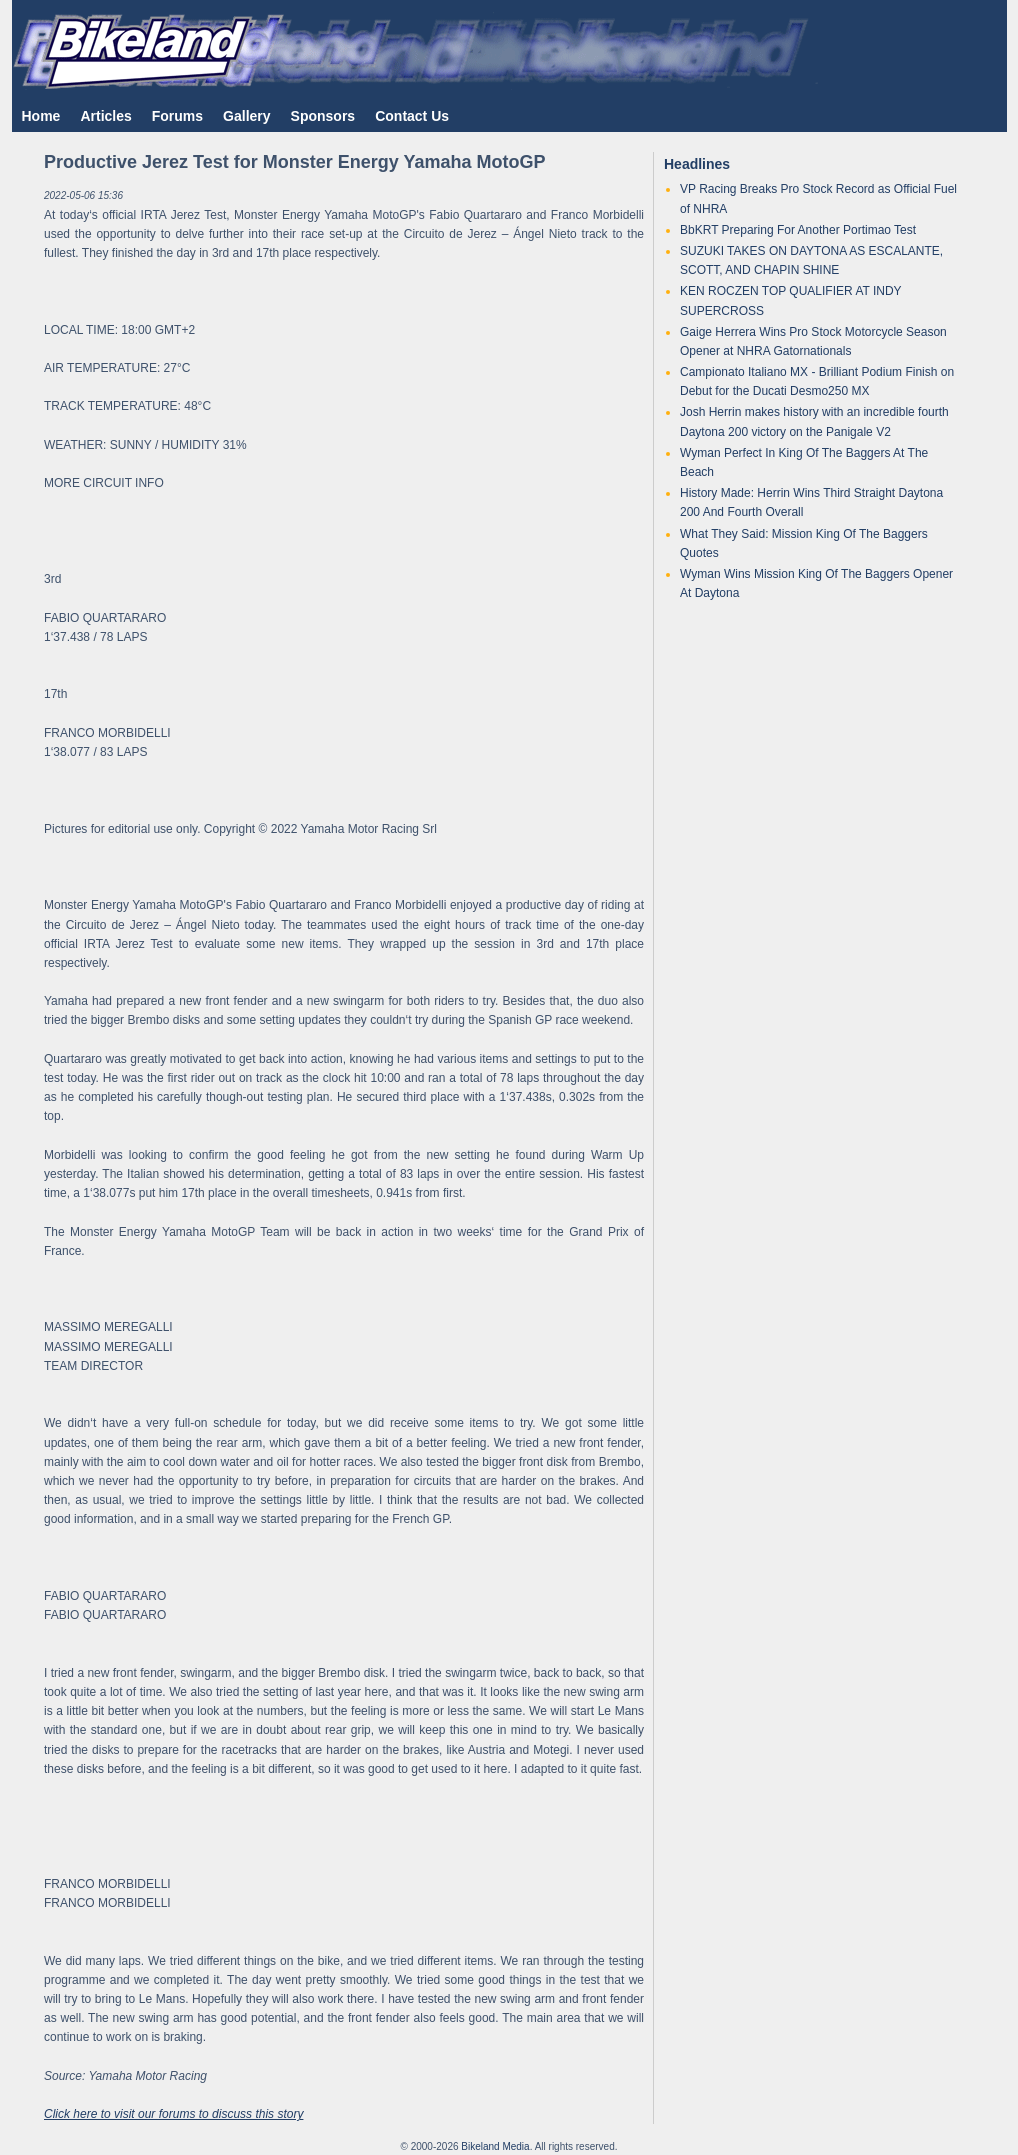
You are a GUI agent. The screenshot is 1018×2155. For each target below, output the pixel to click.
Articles (105, 116)
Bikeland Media (495, 2146)
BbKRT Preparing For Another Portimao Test (798, 230)
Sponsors (323, 116)
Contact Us (412, 116)
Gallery (246, 116)
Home (41, 116)
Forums (177, 116)
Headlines (697, 164)
